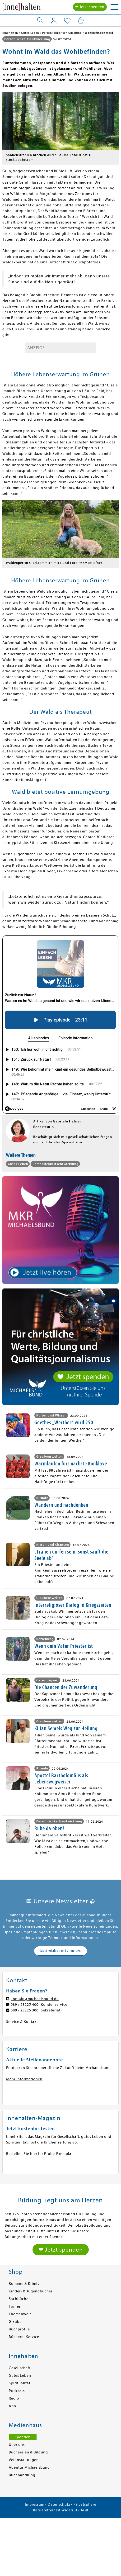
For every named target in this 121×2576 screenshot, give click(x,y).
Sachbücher (19, 2299)
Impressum (34, 2504)
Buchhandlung (22, 2475)
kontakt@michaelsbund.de (35, 1999)
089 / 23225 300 (24, 2010)
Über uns (17, 2445)
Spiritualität (19, 2383)
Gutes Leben (20, 2375)
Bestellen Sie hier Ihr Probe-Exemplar (39, 2154)
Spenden (23, 2437)
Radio (14, 2398)
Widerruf (69, 2510)
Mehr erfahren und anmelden (60, 1951)
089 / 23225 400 (24, 2004)
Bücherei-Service (24, 2337)
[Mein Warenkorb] (80, 20)
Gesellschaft (20, 2368)
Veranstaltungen (24, 2460)
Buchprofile (19, 2329)
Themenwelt (20, 2314)
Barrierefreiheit (46, 2510)
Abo (12, 2406)
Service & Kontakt (22, 2022)
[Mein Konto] (53, 20)
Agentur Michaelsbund (29, 2467)
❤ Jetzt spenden (89, 7)
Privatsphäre (85, 2504)
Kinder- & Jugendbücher (30, 2291)
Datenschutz (59, 2504)
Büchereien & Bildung (28, 2452)
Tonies (15, 2306)
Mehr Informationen (24, 2079)
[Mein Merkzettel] (67, 20)
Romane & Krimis (24, 2283)
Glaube (15, 2321)
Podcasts (17, 2391)
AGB (84, 2510)
